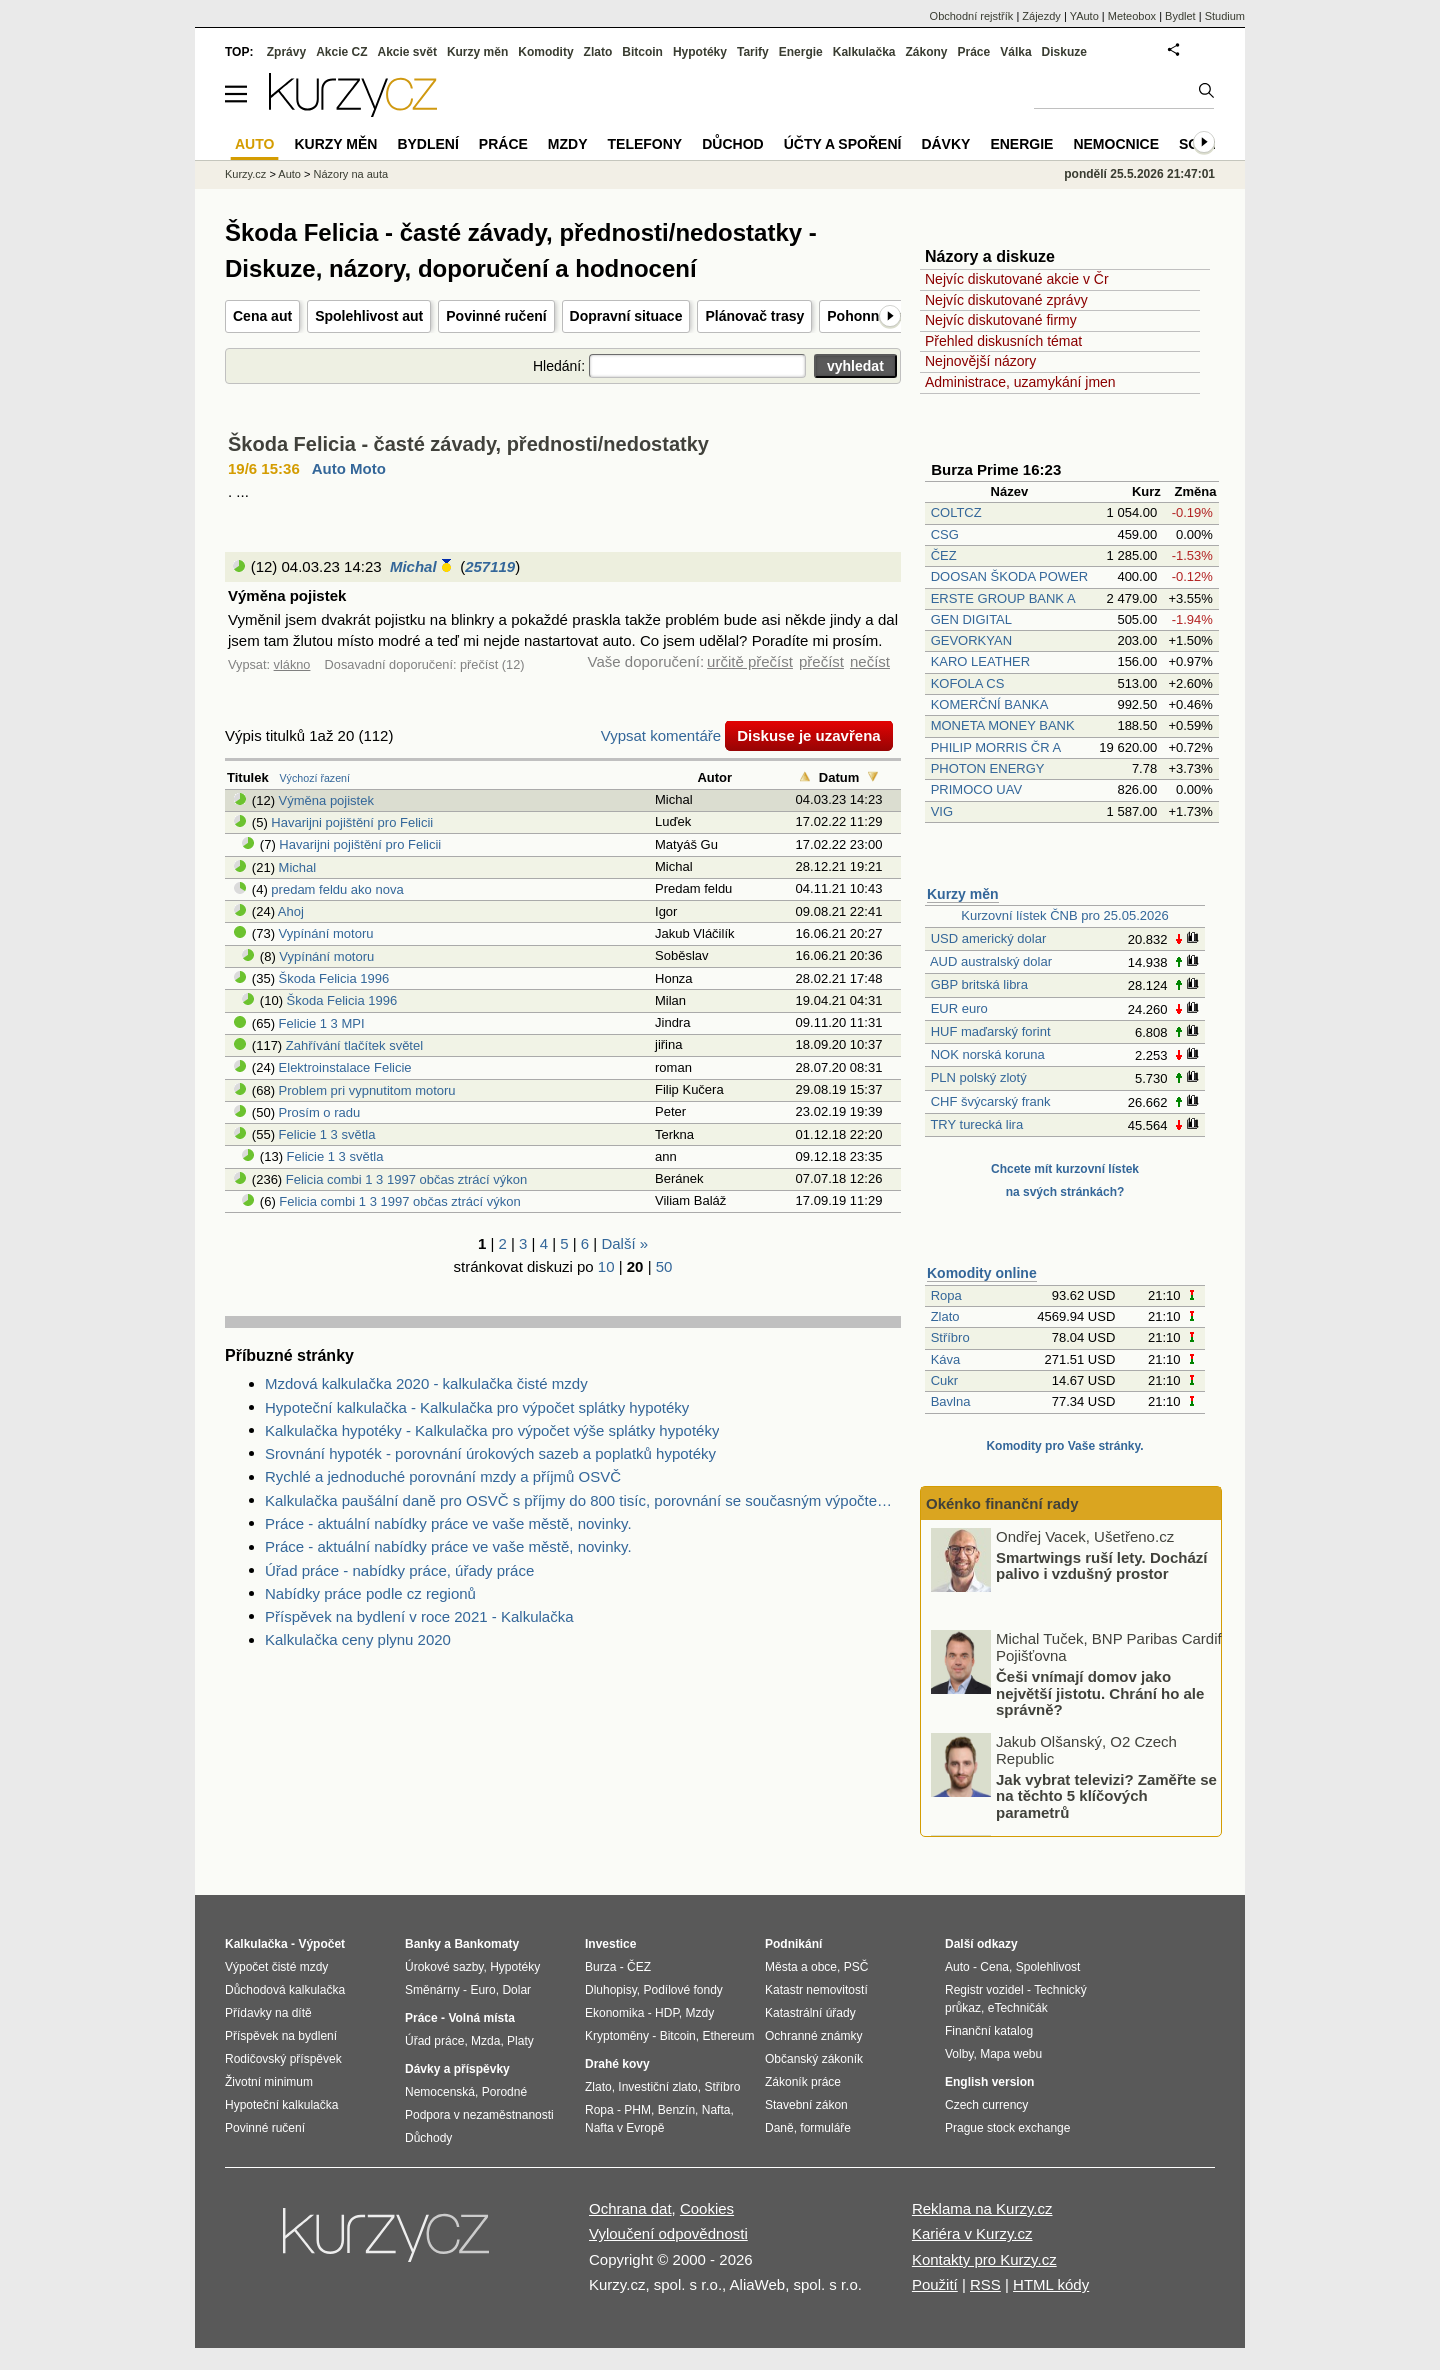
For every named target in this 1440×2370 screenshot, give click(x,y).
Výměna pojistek (326, 800)
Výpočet (321, 1944)
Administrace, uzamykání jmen (1020, 382)
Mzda (485, 2041)
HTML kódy (1051, 2284)
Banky (423, 1944)
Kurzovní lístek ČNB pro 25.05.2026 (1064, 915)
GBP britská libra (979, 984)
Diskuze (1064, 52)
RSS (985, 2284)
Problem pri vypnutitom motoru (367, 1090)
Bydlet (1180, 16)
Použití (935, 2284)
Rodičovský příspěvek (283, 2059)
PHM (637, 2110)
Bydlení (427, 144)
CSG (945, 534)
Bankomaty (486, 1944)
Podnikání (793, 1944)
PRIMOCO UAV (977, 789)
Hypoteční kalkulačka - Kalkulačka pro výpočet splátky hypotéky (477, 1407)
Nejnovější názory (980, 361)
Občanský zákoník (814, 2059)
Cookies (707, 2208)
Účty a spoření (843, 144)
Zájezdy (1041, 16)
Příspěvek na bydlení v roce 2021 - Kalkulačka (419, 1616)
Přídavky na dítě (268, 2013)
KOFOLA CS (968, 683)
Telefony (645, 144)
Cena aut (262, 316)
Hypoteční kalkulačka (281, 2105)
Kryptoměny (617, 2036)
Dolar (516, 1990)
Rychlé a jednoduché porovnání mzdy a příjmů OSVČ (443, 1476)
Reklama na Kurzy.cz (982, 2208)
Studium (1225, 16)
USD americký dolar (989, 938)
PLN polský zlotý (979, 1077)
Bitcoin (642, 52)
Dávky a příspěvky (457, 2069)
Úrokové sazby (444, 1967)
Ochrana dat (630, 2208)
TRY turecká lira (976, 1124)
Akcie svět (407, 52)
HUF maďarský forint (991, 1031)
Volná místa (481, 2018)
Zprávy (286, 52)
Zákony (926, 52)
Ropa (946, 1295)
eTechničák (1018, 2008)
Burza (600, 1967)
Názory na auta (350, 174)
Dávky (945, 144)
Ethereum (728, 2036)
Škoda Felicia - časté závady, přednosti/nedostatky (468, 444)
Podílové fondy (682, 1990)
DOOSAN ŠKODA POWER (1009, 576)
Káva (946, 1359)
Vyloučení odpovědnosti (668, 2233)
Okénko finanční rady (1002, 1503)
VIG (942, 811)
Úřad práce (434, 2041)
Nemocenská (440, 2092)
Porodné (504, 2092)
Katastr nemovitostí (816, 1990)
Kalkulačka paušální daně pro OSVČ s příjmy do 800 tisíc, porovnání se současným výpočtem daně (583, 1500)
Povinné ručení (496, 316)
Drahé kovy (617, 2064)
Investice (610, 1944)
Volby (959, 2054)
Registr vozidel (984, 1990)
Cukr (944, 1380)
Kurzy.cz (245, 174)
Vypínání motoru (326, 933)
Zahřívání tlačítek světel (354, 1045)
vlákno (292, 664)
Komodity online (982, 1273)
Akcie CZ (341, 52)
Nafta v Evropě (624, 2128)
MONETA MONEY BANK (1003, 725)
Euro (482, 1990)
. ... (238, 491)
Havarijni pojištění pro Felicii (352, 822)
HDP (667, 2013)
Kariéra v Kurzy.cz (972, 2233)
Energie (801, 52)
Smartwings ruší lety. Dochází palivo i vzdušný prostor (1101, 1668)
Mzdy (568, 144)
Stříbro (950, 1337)
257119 (490, 566)
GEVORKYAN (971, 640)
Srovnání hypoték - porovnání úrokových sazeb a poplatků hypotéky (490, 1453)
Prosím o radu (320, 1112)
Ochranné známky (813, 2036)
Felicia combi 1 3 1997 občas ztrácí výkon (406, 1179)
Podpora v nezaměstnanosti (479, 2115)
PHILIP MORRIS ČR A (996, 747)
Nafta (716, 2110)
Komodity (545, 52)
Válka (1015, 52)
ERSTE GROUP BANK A (1003, 598)
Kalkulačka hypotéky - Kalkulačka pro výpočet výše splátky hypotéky (492, 1430)
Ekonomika (614, 2013)
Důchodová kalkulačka (285, 1990)
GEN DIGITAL (971, 619)
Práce (974, 52)
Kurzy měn (963, 894)
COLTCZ (956, 512)
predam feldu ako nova (337, 889)
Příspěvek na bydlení (281, 2036)
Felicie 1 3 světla (327, 1134)
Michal (413, 566)
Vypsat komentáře (661, 735)
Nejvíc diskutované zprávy (1006, 300)
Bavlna (951, 1401)
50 (664, 1266)
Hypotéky (700, 52)
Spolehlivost (1048, 1967)
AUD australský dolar (991, 961)
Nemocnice (1116, 144)
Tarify (753, 52)
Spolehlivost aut (369, 316)
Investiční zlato (657, 2087)
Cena (994, 1967)
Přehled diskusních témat (1003, 341)
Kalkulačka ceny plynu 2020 (358, 1639)
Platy (520, 2041)
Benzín (676, 2110)
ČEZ (944, 555)
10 (606, 1266)
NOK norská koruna (988, 1054)
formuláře (825, 2128)
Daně (779, 2128)
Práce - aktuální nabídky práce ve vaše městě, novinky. (448, 1523)
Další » (624, 1243)
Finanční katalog (989, 2031)
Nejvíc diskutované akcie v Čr (1017, 279)
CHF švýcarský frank (991, 1101)
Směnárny (432, 1990)
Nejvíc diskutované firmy (1001, 320)
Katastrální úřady (810, 2013)
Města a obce (801, 1967)
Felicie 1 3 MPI (322, 1023)
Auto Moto (349, 468)
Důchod (732, 144)
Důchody (428, 2138)
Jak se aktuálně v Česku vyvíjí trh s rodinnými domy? (1103, 1565)
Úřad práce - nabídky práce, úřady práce (399, 1570)
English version (989, 2082)
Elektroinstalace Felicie (345, 1067)
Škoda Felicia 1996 (334, 978)
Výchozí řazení (315, 778)
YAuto (1084, 16)
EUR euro (959, 1008)
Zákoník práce (803, 2082)
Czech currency (986, 2105)
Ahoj (291, 911)
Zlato (945, 1316)
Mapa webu (1011, 2054)
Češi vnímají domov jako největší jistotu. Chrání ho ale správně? (1100, 1796)
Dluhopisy (611, 1990)
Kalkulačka (864, 52)
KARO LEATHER (980, 661)
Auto (289, 174)
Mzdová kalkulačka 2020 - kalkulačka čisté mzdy (426, 1383)
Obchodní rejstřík (972, 16)
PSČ (856, 1967)
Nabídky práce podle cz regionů (370, 1593)
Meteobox (1132, 16)
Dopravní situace (626, 316)
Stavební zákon (806, 2105)
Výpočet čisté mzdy (276, 1967)
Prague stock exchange (1007, 2128)
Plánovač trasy (754, 316)
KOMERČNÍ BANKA (989, 704)
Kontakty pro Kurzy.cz (984, 2259)
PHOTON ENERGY (988, 768)
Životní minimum (269, 2082)
